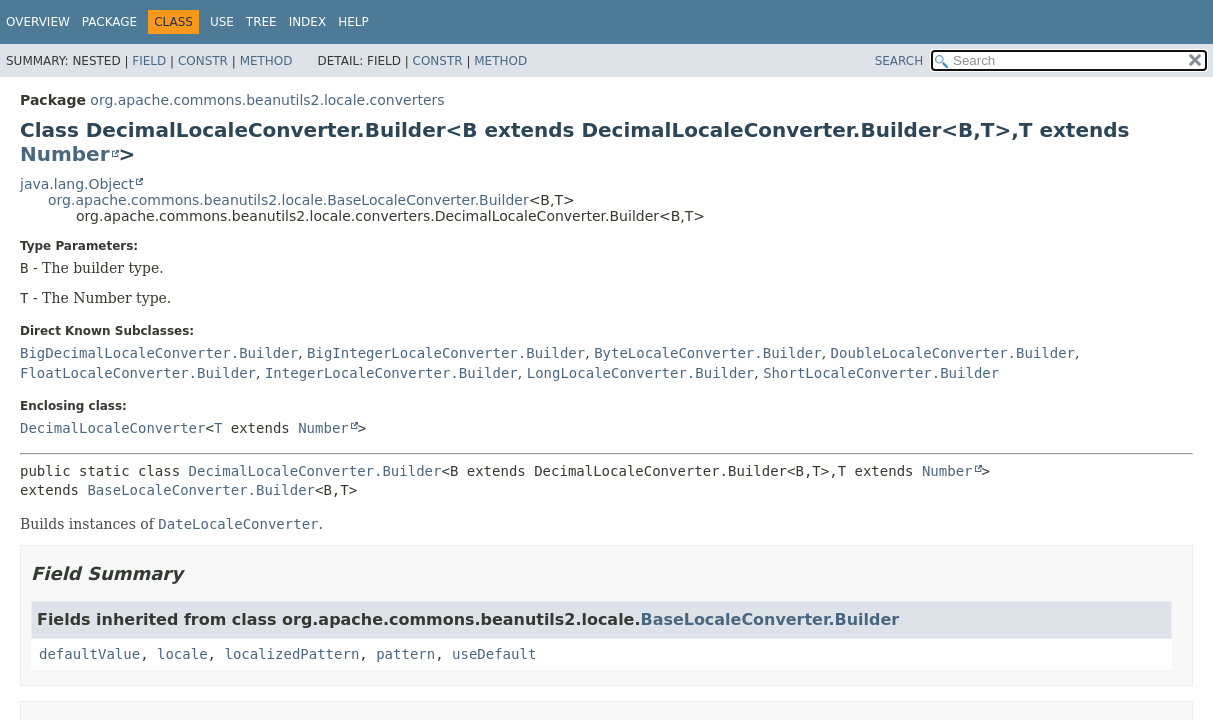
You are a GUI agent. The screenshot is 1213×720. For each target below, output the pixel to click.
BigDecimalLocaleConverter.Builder (159, 353)
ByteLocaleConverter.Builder (708, 353)
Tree (261, 22)
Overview (38, 22)
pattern (405, 654)
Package (109, 22)
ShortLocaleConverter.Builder (881, 373)
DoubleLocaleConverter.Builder (953, 353)
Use (222, 22)
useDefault (494, 654)
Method (266, 61)
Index (308, 22)
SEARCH (899, 61)
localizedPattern (291, 654)
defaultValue (89, 654)
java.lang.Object (77, 184)
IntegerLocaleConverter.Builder (391, 373)
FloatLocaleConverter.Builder (138, 373)
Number (65, 154)
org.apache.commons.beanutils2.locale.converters (267, 100)
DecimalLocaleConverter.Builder (315, 471)
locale (182, 654)
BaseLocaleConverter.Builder (201, 490)
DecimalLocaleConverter (112, 428)
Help (353, 22)
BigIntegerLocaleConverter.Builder (446, 353)
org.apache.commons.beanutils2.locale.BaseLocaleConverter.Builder (288, 200)
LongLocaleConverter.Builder (641, 373)
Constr (203, 61)
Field (149, 61)
